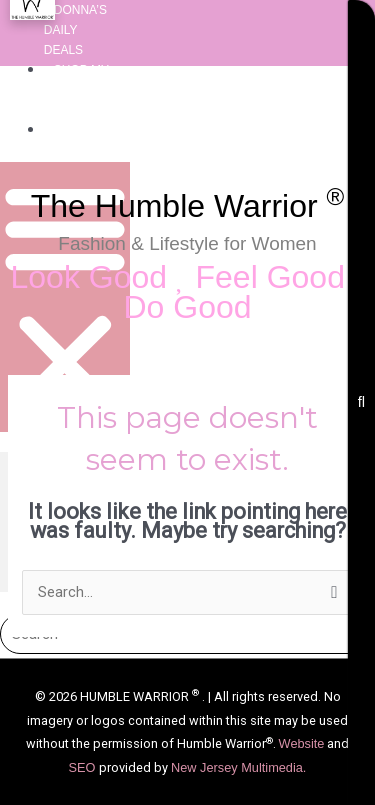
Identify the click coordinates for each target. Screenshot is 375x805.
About (74, 130)
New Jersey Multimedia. (238, 767)
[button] (65, 297)
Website (302, 743)
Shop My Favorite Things (76, 90)
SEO (84, 767)
